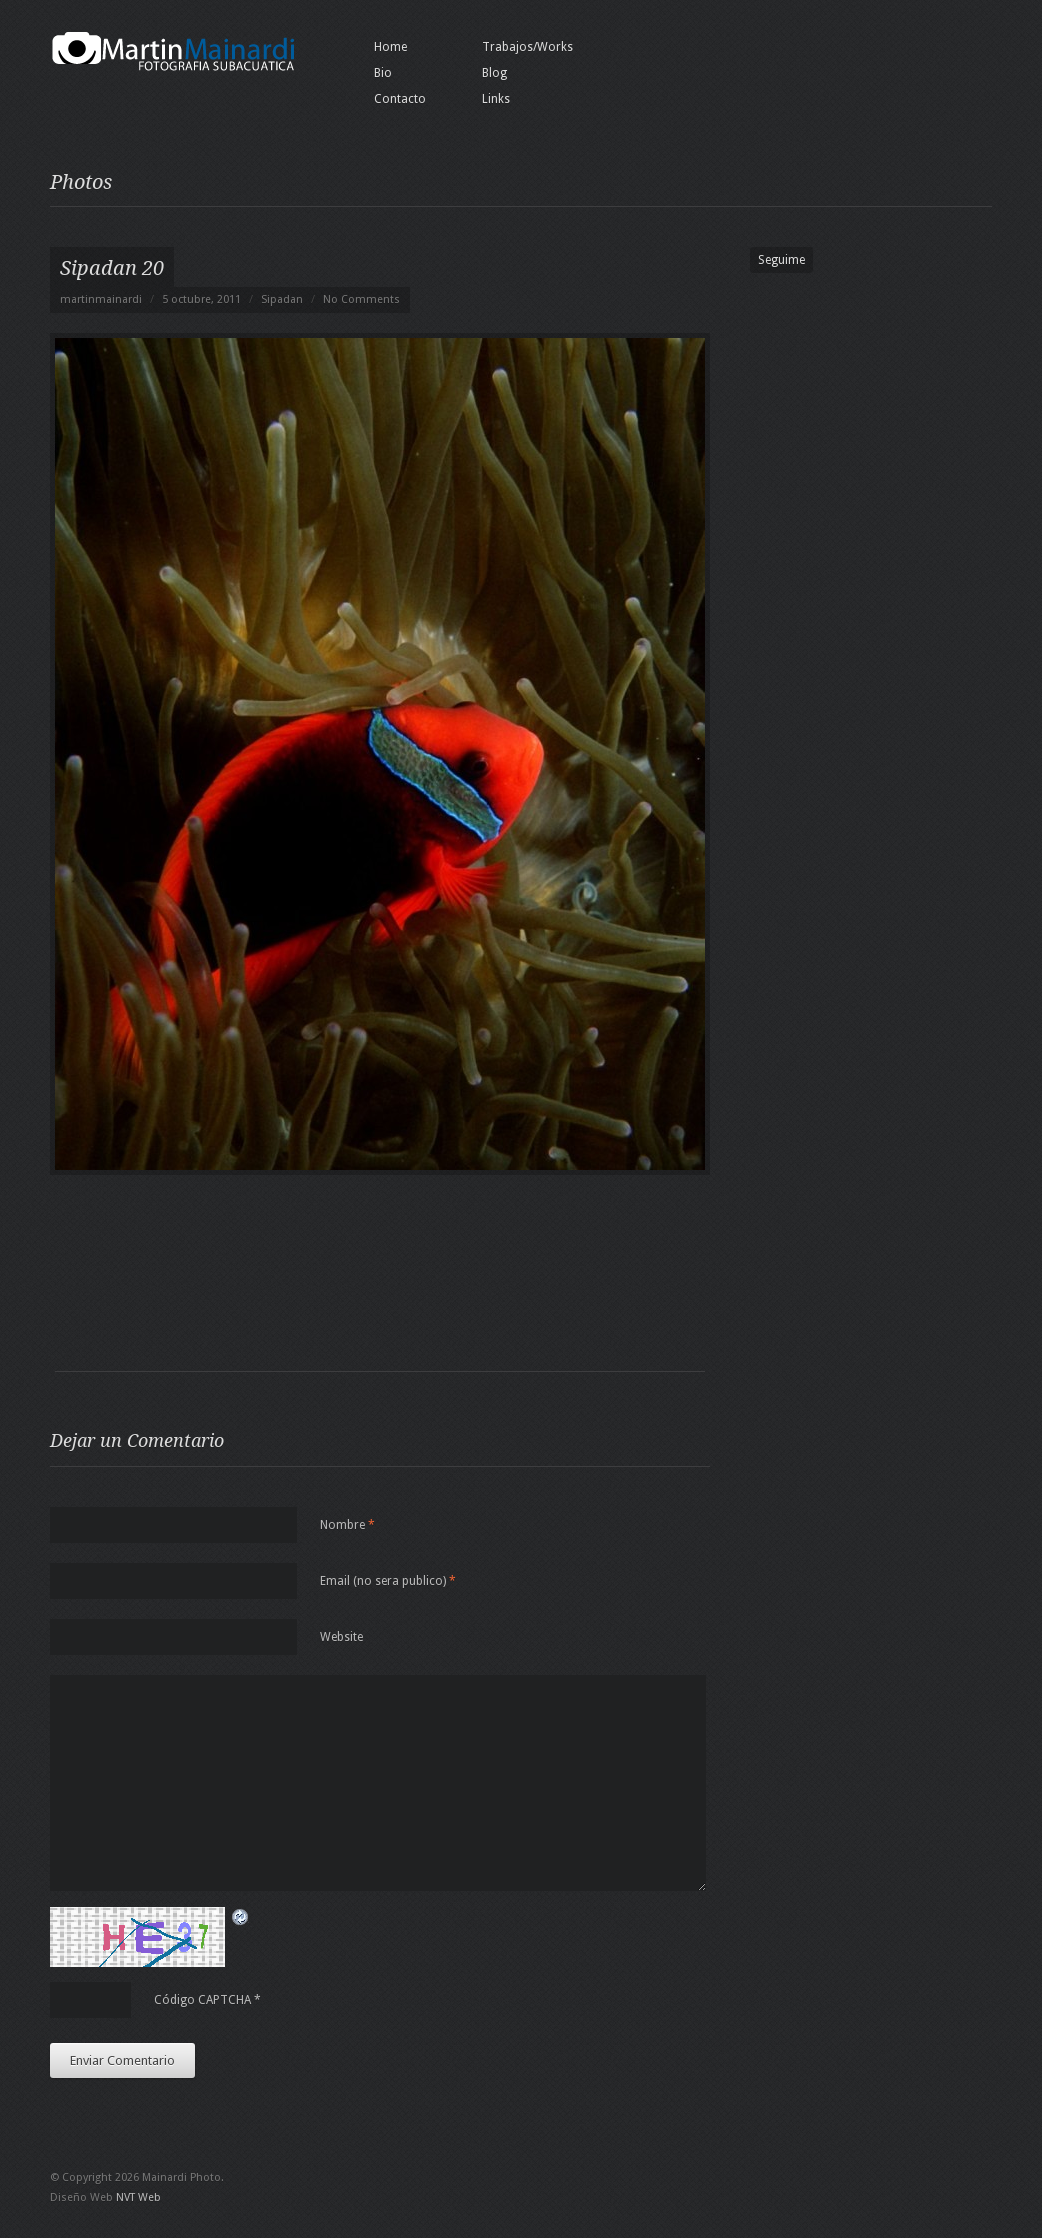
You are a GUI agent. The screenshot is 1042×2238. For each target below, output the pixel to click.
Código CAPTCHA (202, 2000)
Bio (383, 73)
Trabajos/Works (527, 47)
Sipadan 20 (112, 268)
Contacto (400, 99)
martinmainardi (101, 299)
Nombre (347, 1525)
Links (496, 99)
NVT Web (138, 2197)
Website (341, 1637)
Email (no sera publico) (388, 1581)
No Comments (361, 299)
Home (390, 47)
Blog (494, 73)
